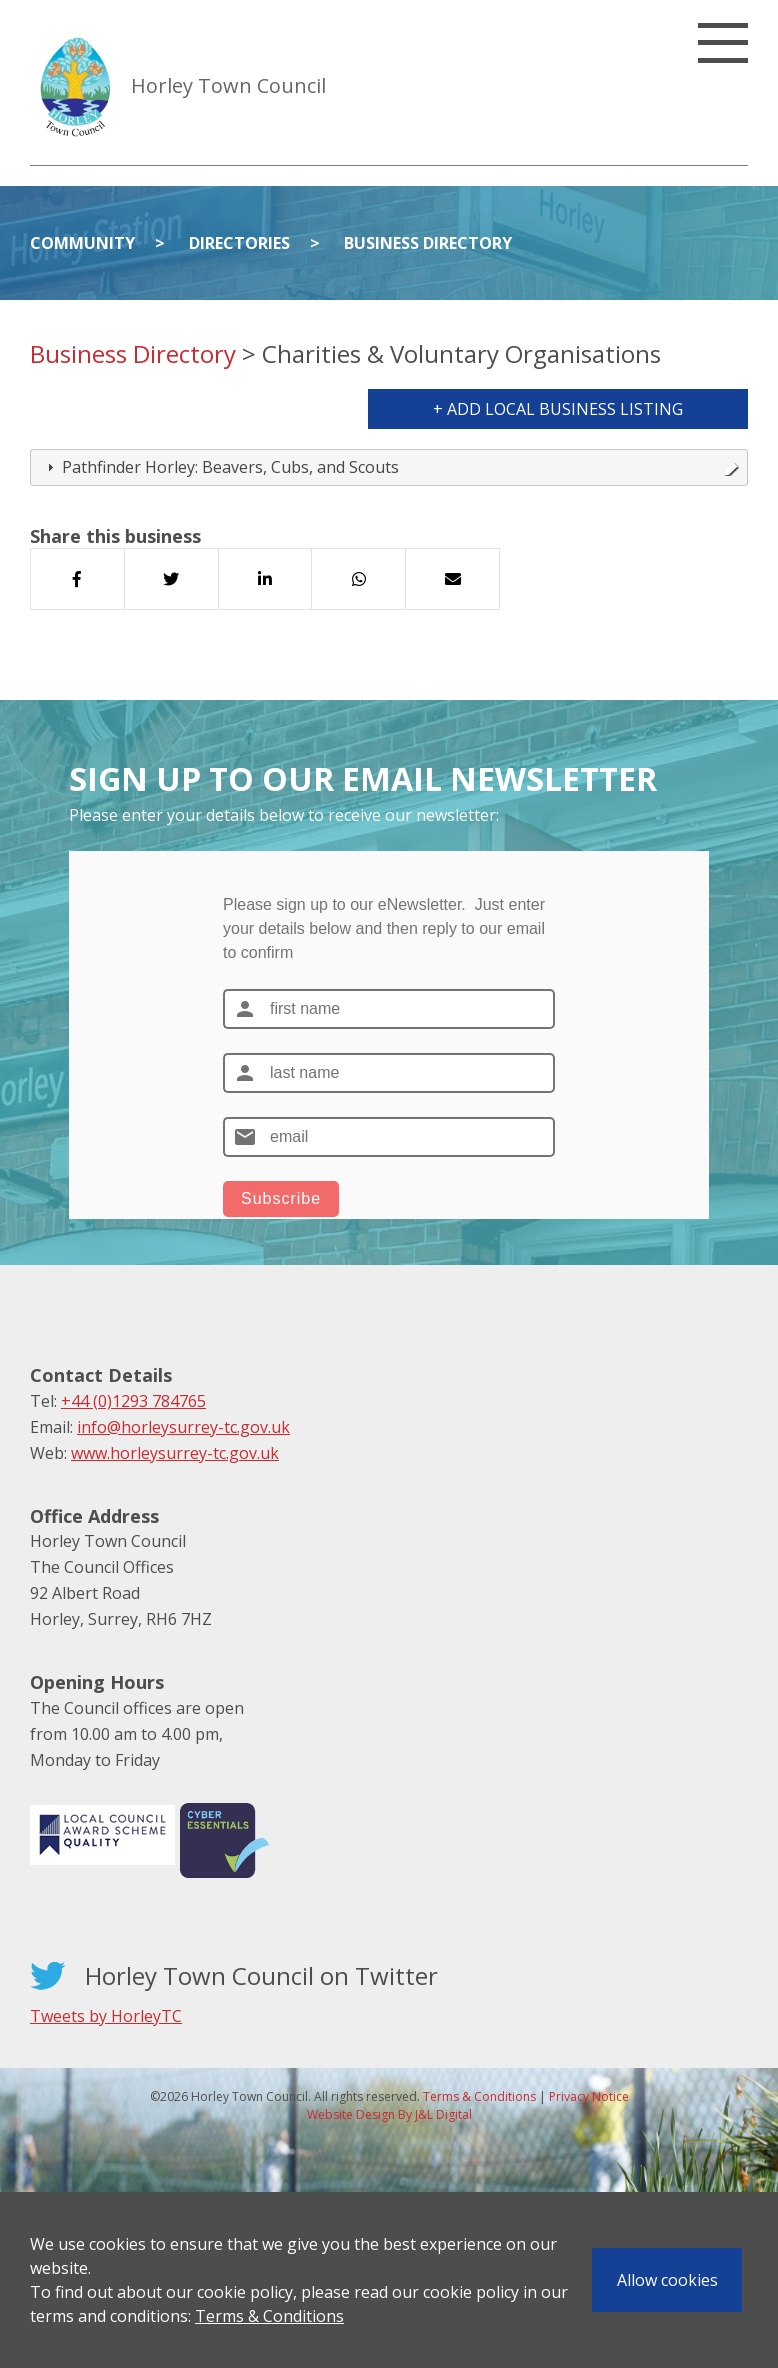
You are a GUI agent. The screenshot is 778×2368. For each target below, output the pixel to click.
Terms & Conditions (269, 2316)
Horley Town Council (228, 85)
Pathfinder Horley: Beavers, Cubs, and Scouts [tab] (390, 467)
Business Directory (428, 243)
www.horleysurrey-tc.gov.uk (175, 1453)
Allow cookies (667, 2280)
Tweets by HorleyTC (106, 2016)
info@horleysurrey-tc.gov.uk (183, 1427)
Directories (239, 243)
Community (82, 243)
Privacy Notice (589, 2096)
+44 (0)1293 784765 (133, 1401)
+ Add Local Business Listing (558, 409)
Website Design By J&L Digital (389, 2114)
